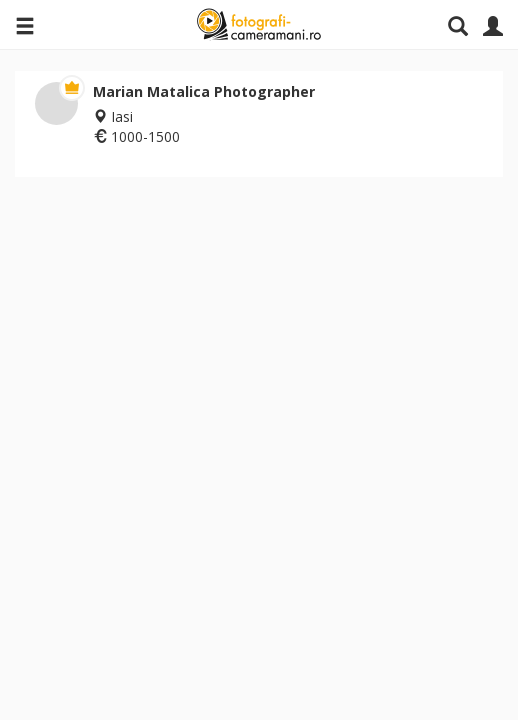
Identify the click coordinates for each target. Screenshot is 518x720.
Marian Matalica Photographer (204, 91)
